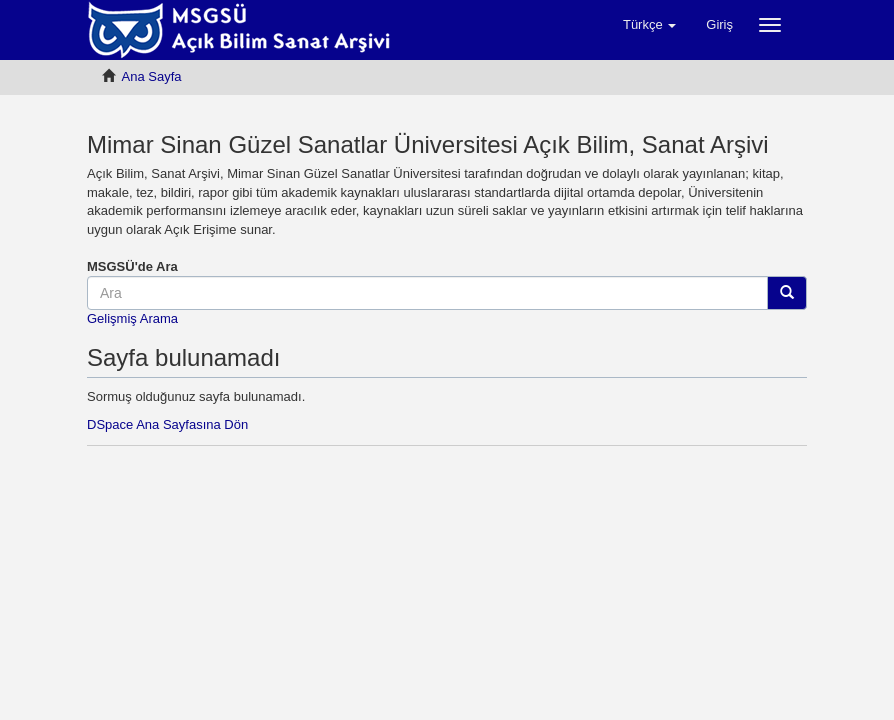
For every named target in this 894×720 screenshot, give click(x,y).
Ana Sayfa (152, 76)
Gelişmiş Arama (132, 318)
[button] (649, 25)
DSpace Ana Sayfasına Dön (167, 424)
